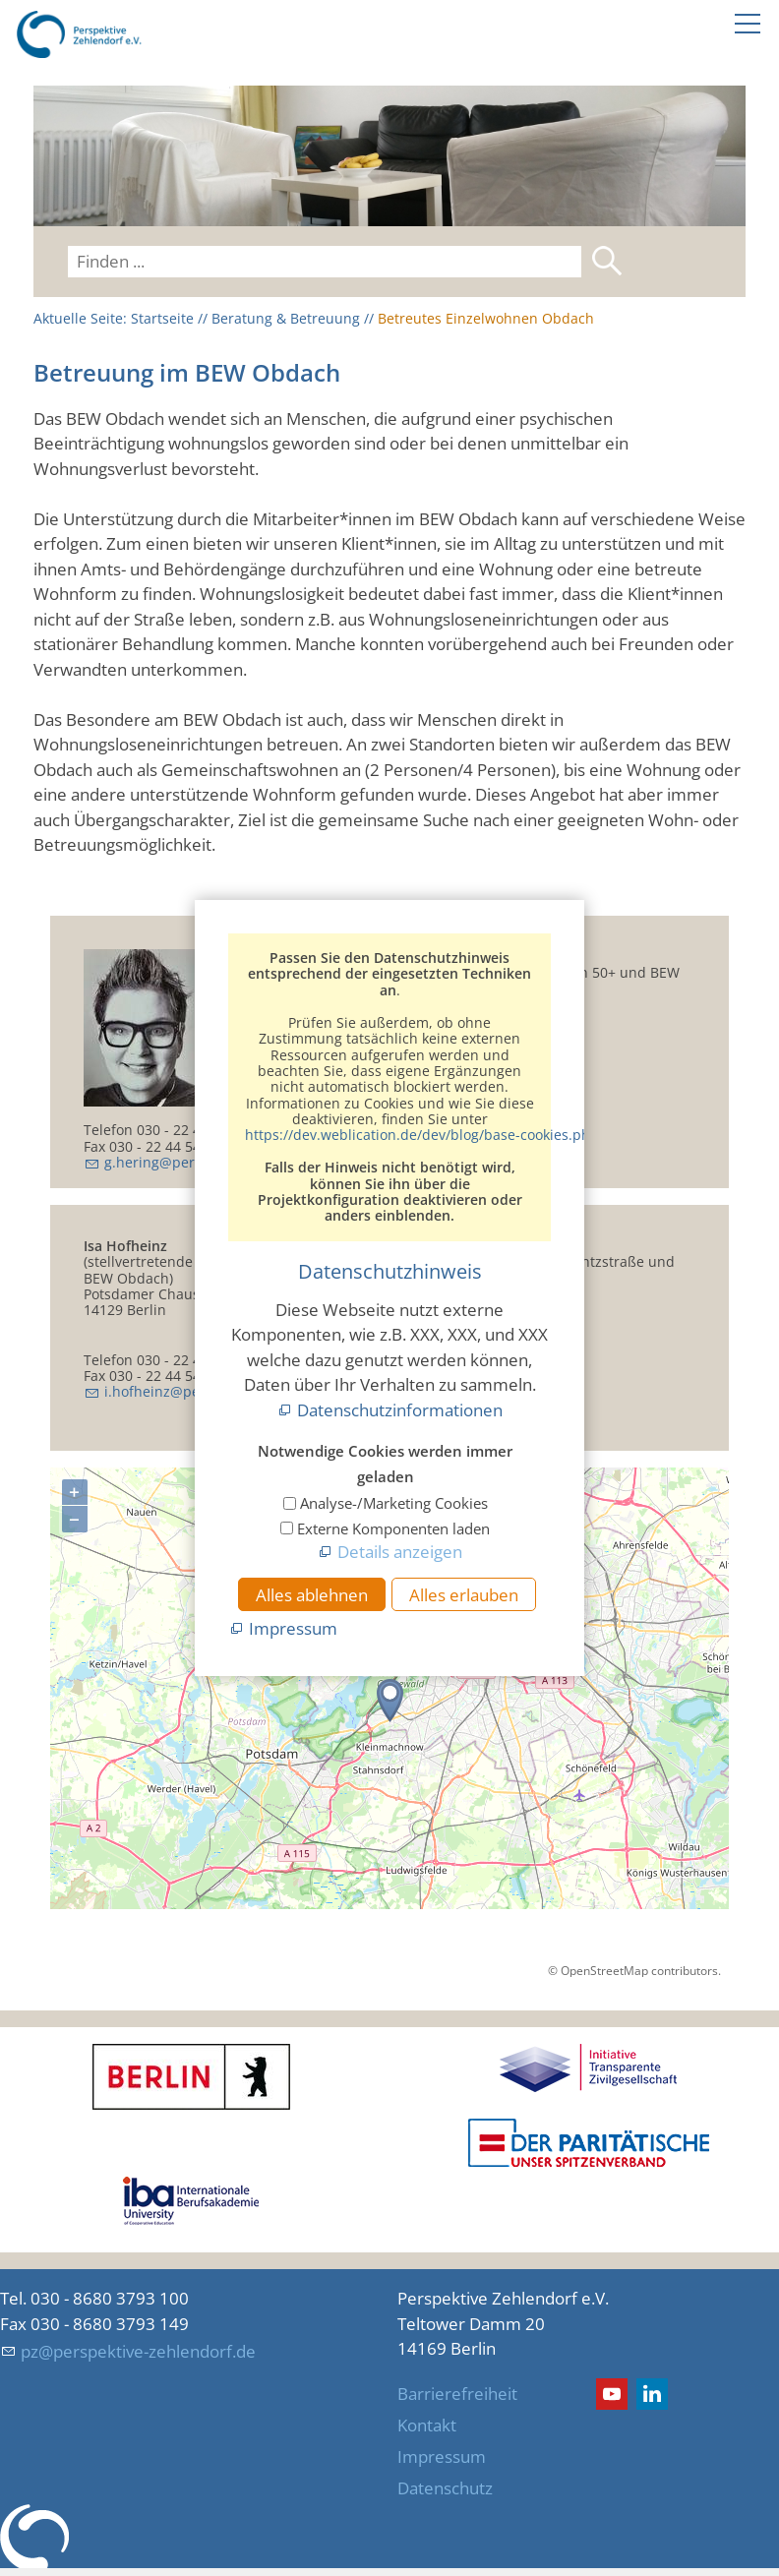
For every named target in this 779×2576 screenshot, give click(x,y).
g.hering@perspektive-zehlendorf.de (225, 1162)
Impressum (441, 2456)
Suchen (606, 260)
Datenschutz (445, 2488)
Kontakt (426, 2425)
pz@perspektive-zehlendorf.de (138, 2351)
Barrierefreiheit (457, 2393)
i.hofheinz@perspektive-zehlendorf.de (230, 1391)
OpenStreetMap (604, 1970)
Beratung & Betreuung (285, 318)
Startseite (162, 318)
